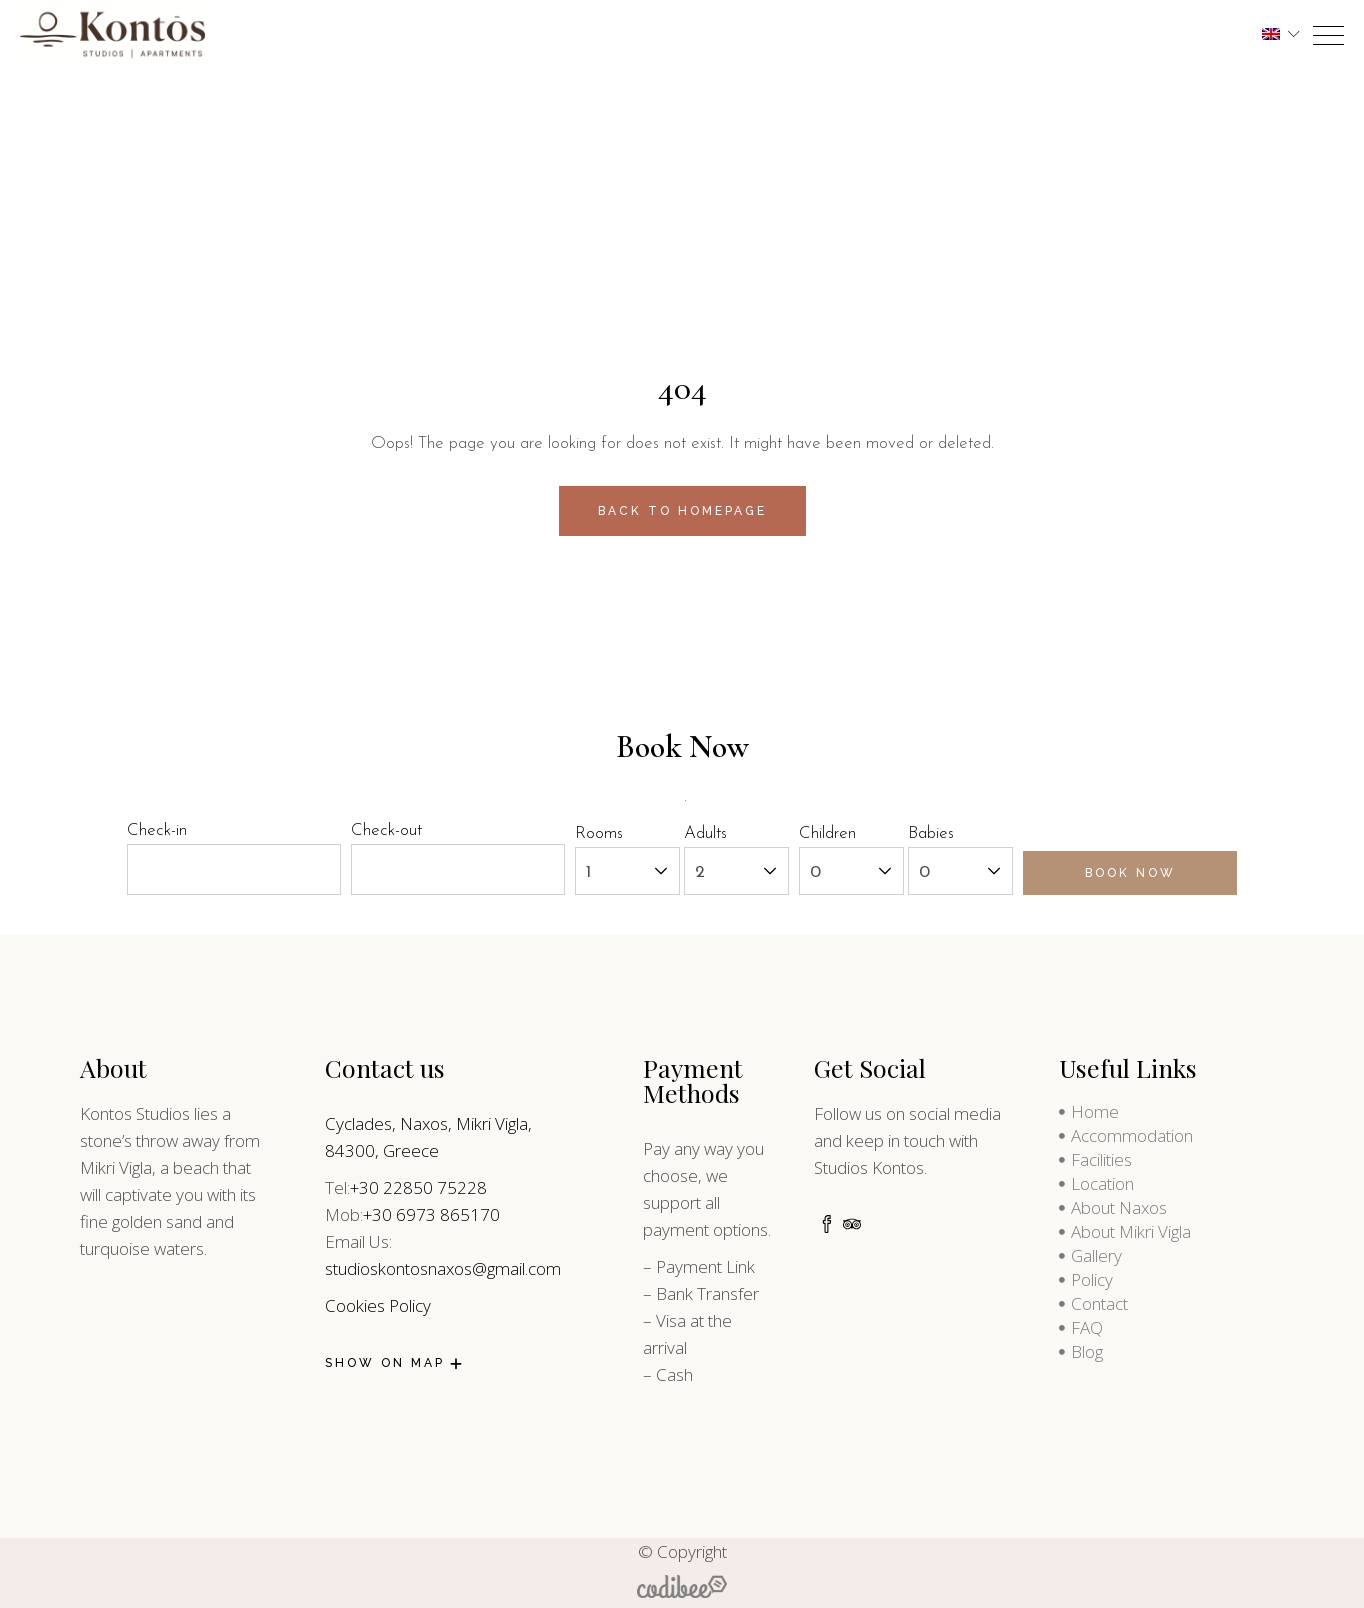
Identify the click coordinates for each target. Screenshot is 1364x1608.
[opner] (1328, 35)
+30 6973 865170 (431, 1214)
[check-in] (234, 869)
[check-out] (458, 869)
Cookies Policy (378, 1305)
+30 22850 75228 (418, 1187)
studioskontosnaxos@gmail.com (443, 1268)
